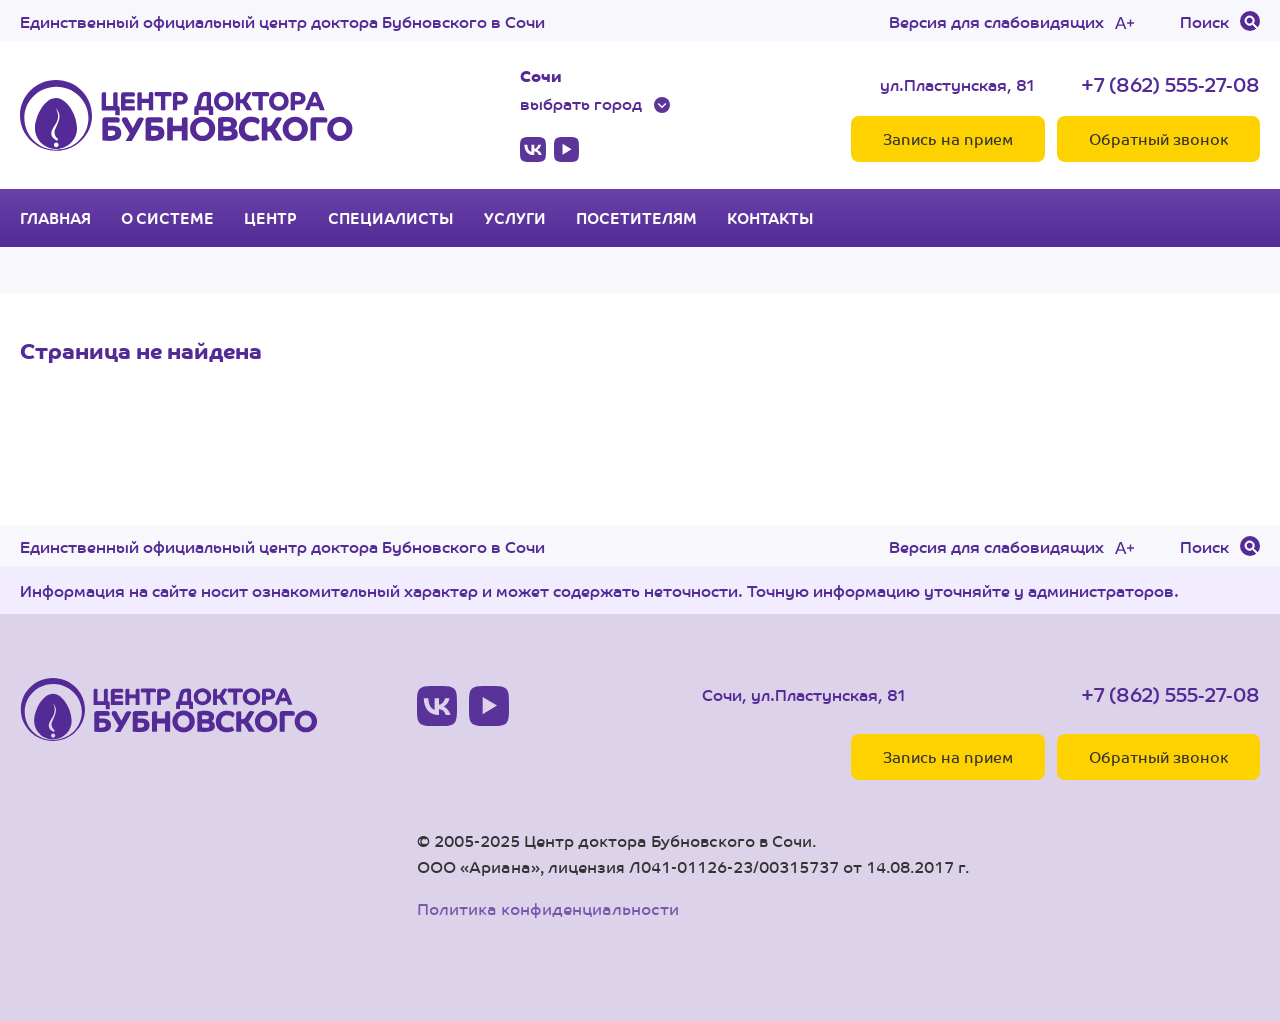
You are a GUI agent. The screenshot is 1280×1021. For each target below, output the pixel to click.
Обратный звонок (1158, 138)
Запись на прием (948, 138)
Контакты (770, 218)
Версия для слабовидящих (996, 21)
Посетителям (636, 218)
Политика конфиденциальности (548, 908)
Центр (270, 218)
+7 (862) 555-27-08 (1170, 83)
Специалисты (391, 218)
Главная (55, 218)
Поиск (1204, 21)
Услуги (515, 218)
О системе (167, 218)
